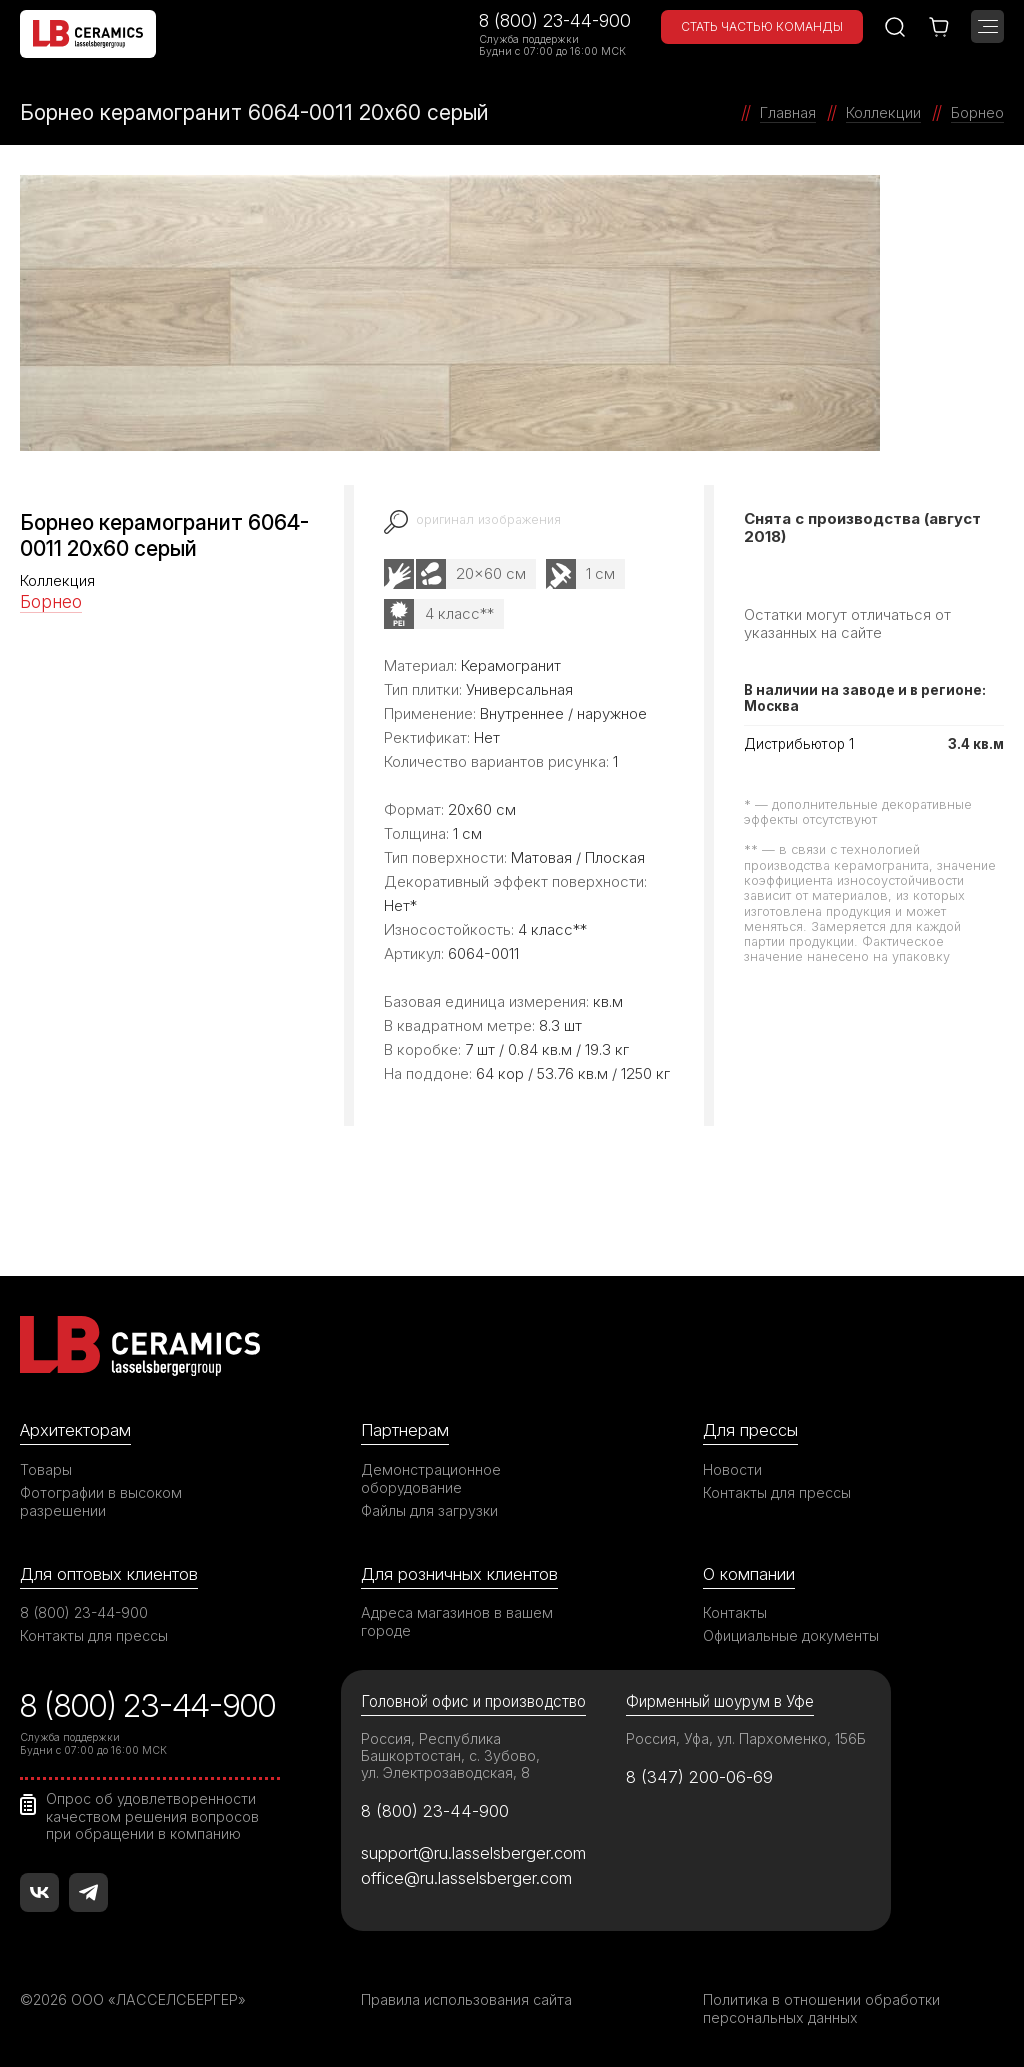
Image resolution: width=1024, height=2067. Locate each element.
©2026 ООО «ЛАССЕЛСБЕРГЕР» (133, 1999)
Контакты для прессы (777, 1492)
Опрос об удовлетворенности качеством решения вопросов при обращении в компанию (152, 1816)
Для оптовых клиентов (109, 1574)
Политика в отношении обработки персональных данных (821, 2008)
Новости (732, 1469)
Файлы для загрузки (429, 1510)
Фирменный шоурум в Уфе (720, 1701)
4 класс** (459, 613)
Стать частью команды (762, 26)
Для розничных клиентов (459, 1574)
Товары (46, 1469)
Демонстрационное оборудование (431, 1478)
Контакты (735, 1612)
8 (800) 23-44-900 (555, 20)
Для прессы (750, 1430)
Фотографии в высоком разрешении (101, 1501)
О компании (749, 1574)
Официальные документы (791, 1635)
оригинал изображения (488, 519)
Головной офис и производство (473, 1701)
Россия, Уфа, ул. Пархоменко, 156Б (746, 1738)
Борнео (51, 601)
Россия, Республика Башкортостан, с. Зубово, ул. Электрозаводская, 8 (450, 1755)
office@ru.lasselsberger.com (466, 1878)
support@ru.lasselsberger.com (473, 1853)
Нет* (400, 905)
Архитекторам (75, 1430)
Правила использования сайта (466, 1999)
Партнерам (405, 1430)
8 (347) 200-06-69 (699, 1777)
